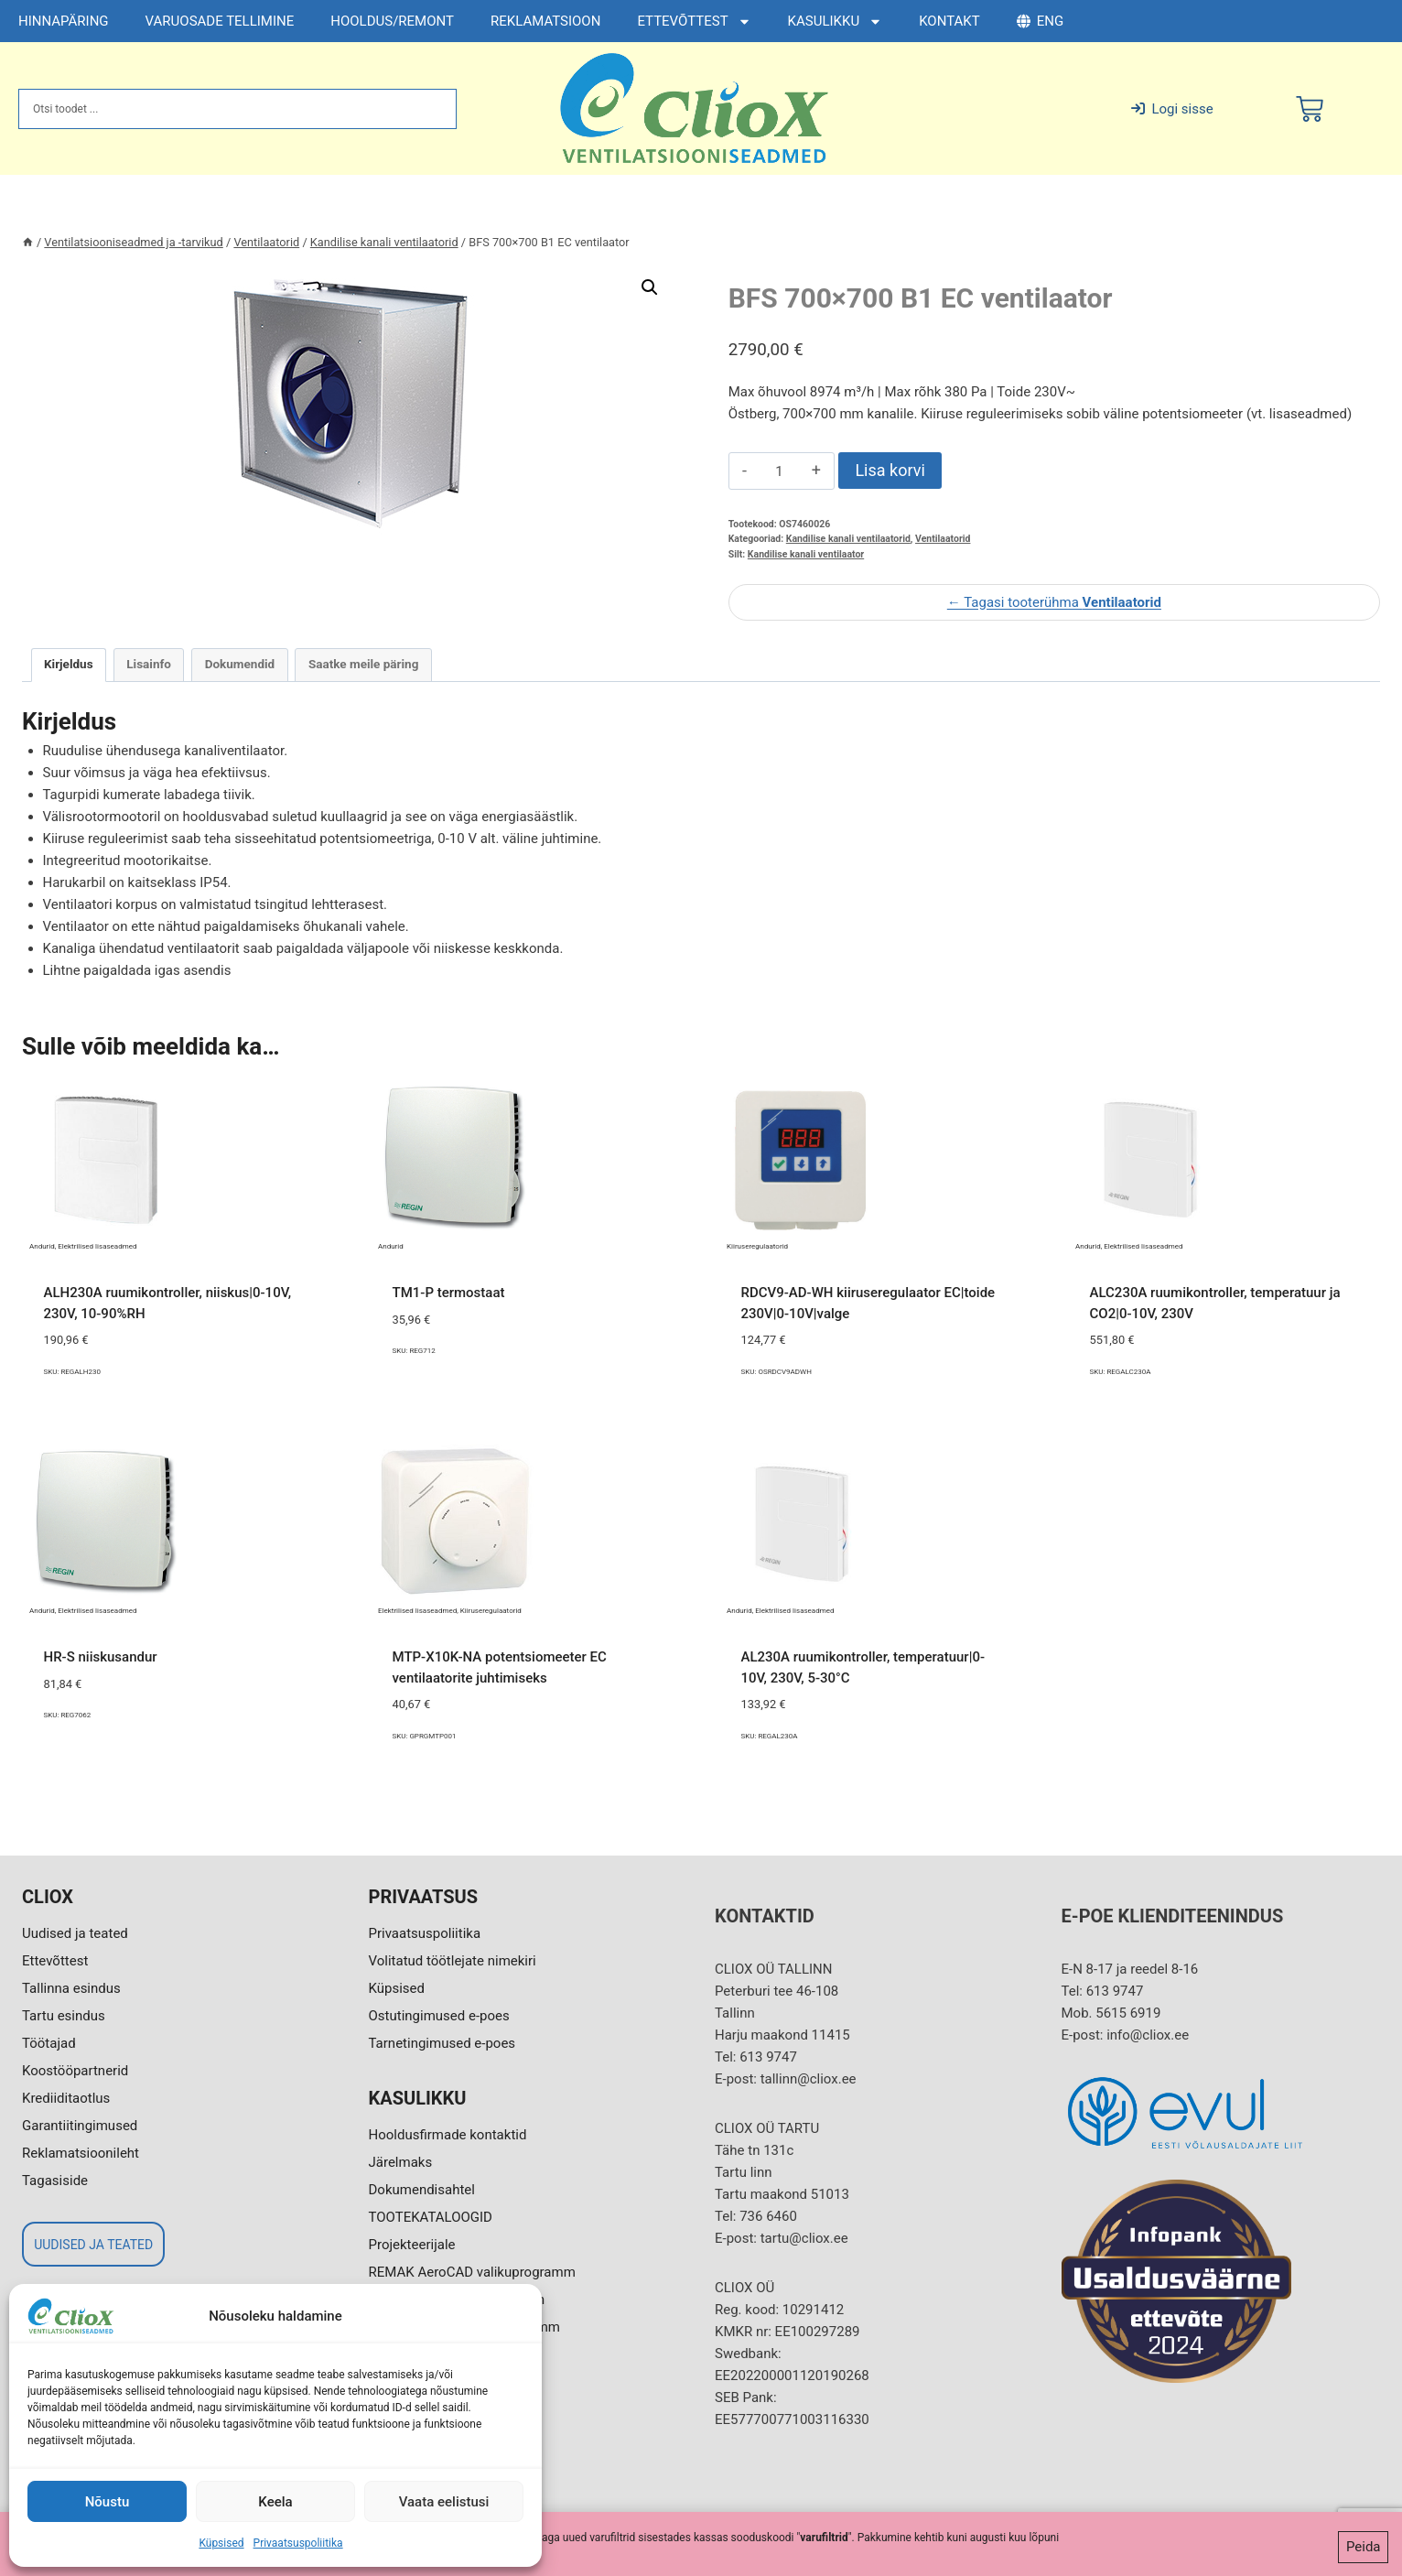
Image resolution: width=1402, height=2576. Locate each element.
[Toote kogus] (779, 471)
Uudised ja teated (75, 1933)
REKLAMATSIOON (545, 21)
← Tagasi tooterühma (1054, 602)
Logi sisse (1172, 109)
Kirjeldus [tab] (68, 663)
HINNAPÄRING (63, 21)
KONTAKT (949, 21)
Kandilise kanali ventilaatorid (848, 539)
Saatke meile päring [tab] (363, 663)
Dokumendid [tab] (240, 663)
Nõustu (107, 2502)
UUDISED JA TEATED (93, 2244)
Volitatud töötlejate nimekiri (452, 1961)
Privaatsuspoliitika (298, 2543)
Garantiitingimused (79, 2125)
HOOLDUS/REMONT (392, 21)
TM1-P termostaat (449, 1292)
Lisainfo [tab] (148, 663)
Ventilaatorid (942, 539)
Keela (275, 2502)
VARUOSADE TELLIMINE (220, 21)
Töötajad (49, 2043)
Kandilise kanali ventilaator (806, 554)
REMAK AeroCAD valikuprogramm (472, 2272)
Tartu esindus (63, 2016)
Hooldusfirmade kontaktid (448, 2135)
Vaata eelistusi (444, 2502)
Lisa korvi (889, 470)
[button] (649, 287)
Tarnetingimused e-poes (442, 2043)
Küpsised (221, 2543)
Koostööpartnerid (75, 2070)
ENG (1040, 21)
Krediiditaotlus (66, 2098)
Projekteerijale (412, 2244)
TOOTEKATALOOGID (430, 2217)
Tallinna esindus (71, 1988)
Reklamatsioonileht (80, 2153)
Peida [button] (1363, 2550)
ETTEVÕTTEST (693, 21)
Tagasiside (55, 2180)
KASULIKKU (835, 21)
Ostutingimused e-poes (439, 2016)
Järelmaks (401, 2162)
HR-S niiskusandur (100, 1657)
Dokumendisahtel (422, 2189)
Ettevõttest (55, 1961)
